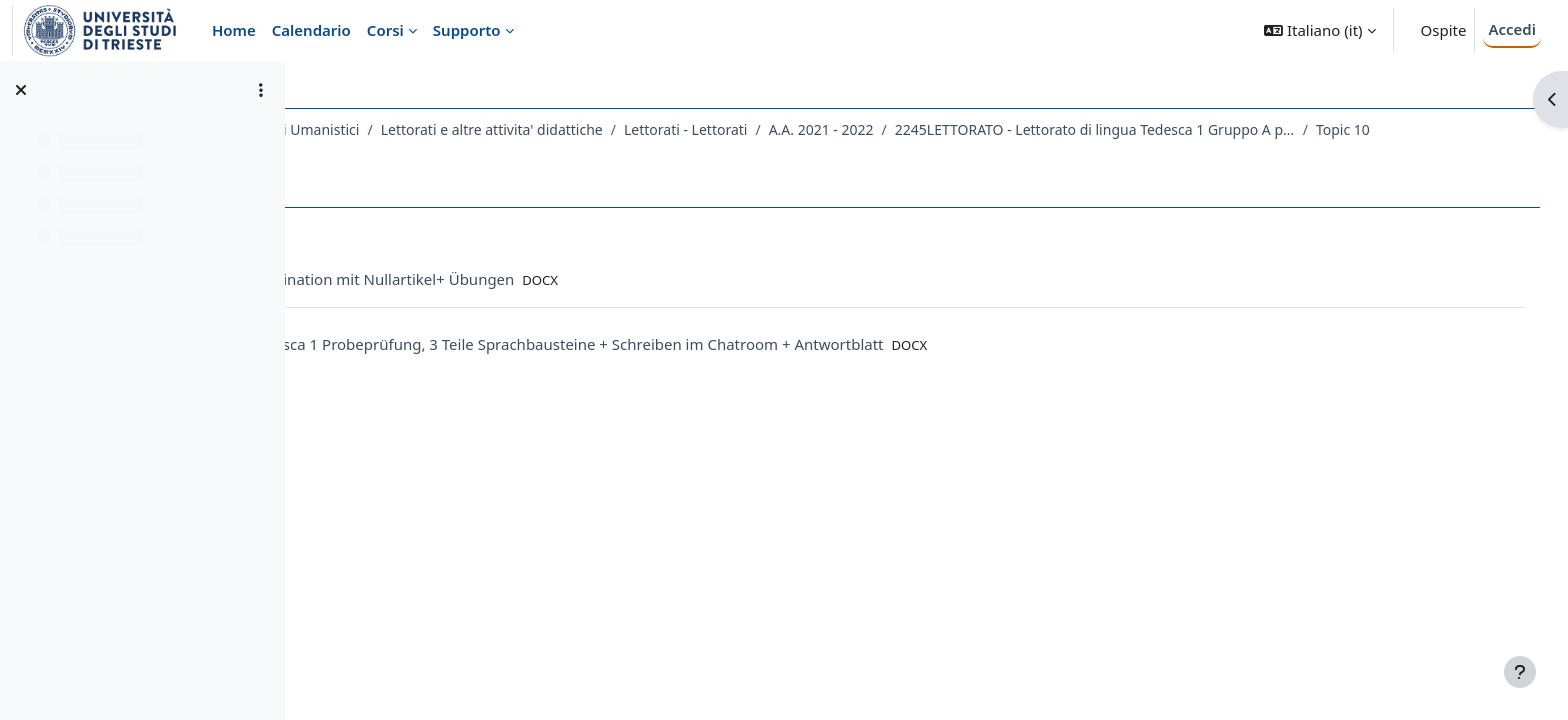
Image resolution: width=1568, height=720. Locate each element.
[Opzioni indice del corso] (261, 90)
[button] (1319, 30)
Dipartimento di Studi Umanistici (431, 129)
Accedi (1512, 29)
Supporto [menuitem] (467, 30)
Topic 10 (372, 155)
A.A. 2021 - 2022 (999, 129)
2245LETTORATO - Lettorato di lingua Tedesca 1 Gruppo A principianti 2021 (1273, 129)
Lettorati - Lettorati (863, 129)
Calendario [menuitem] (311, 30)
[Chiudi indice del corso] (21, 90)
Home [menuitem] (234, 30)
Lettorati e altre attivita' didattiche (670, 129)
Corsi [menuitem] (385, 30)
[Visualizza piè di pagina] (1520, 672)
